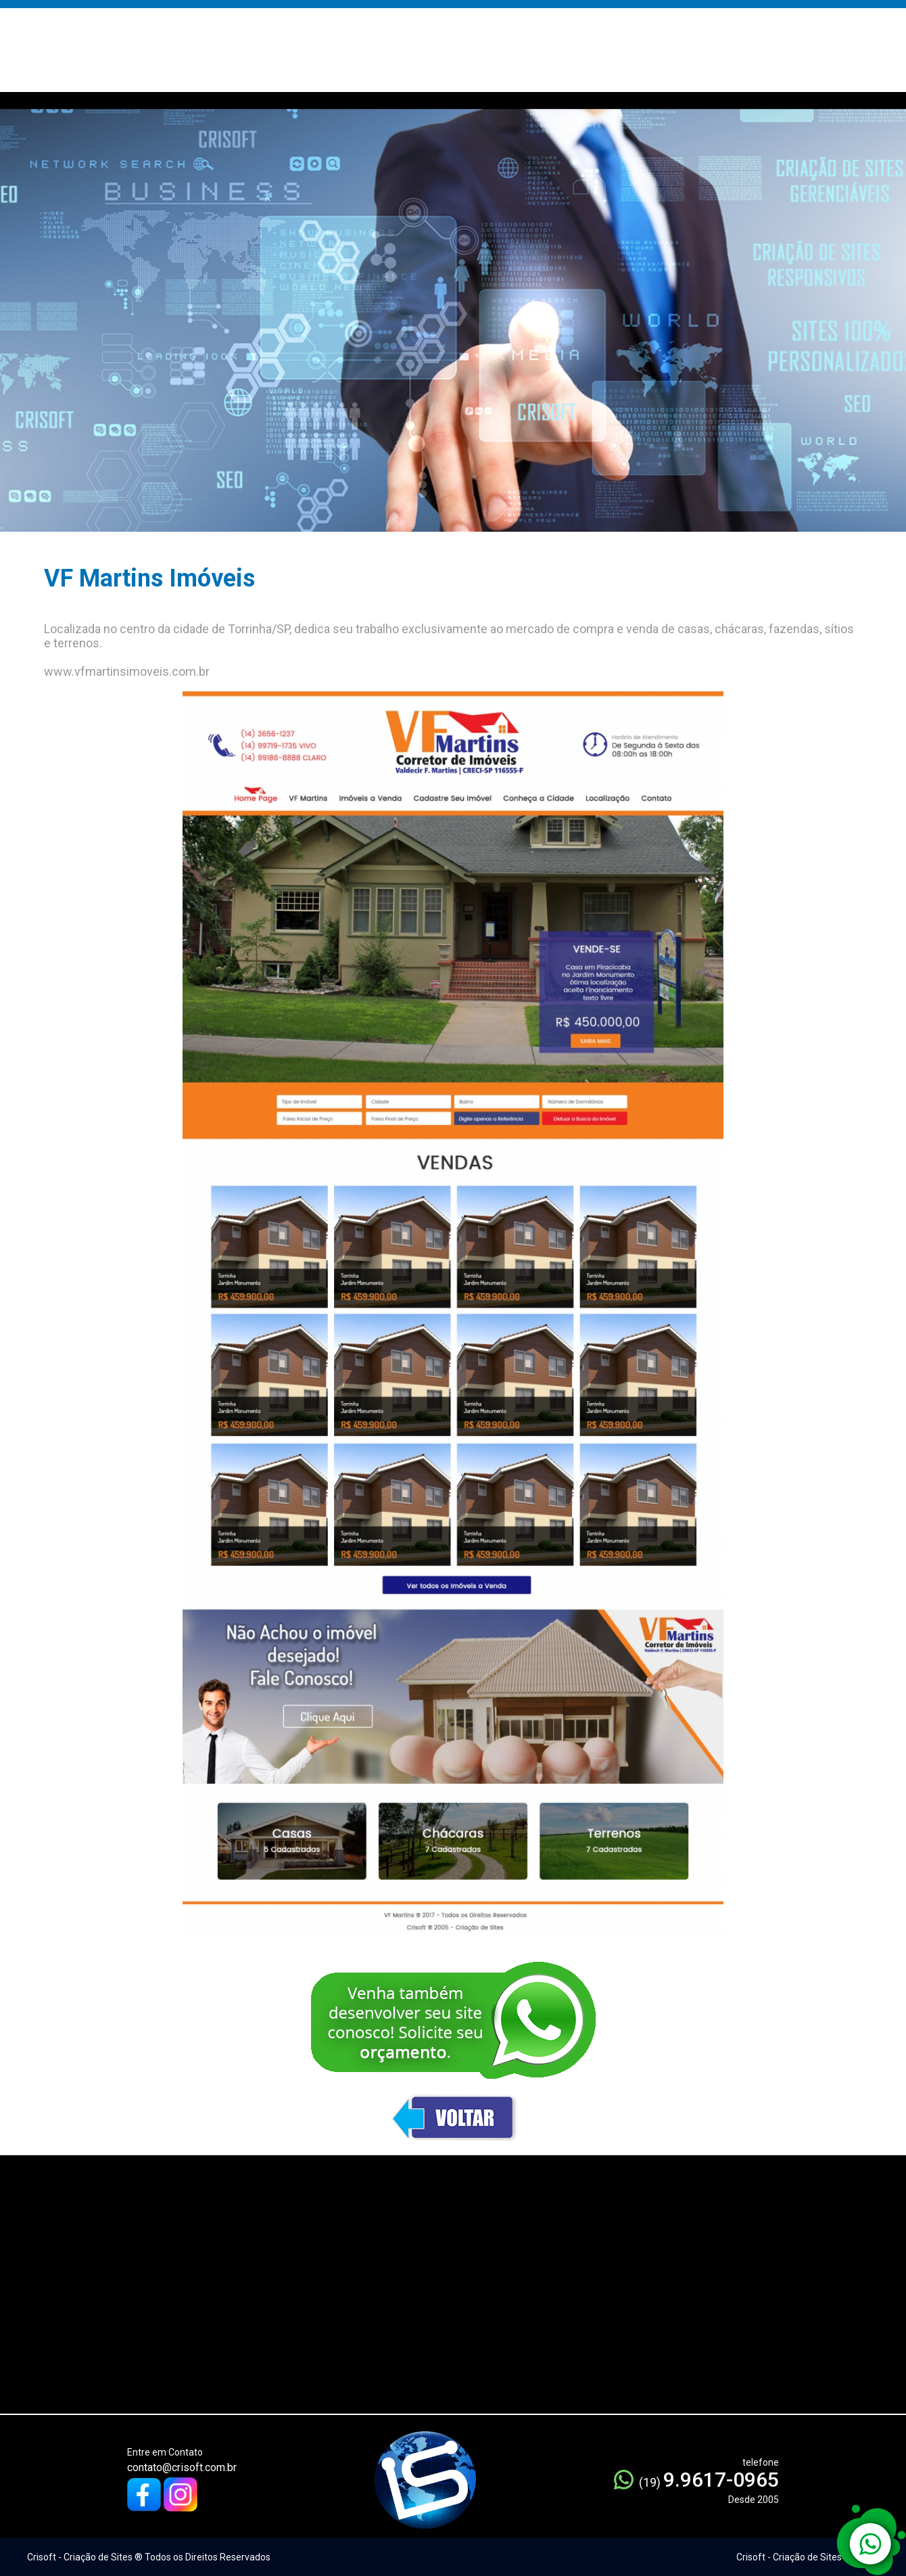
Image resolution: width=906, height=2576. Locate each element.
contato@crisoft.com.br (182, 2467)
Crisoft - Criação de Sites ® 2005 (806, 2557)
